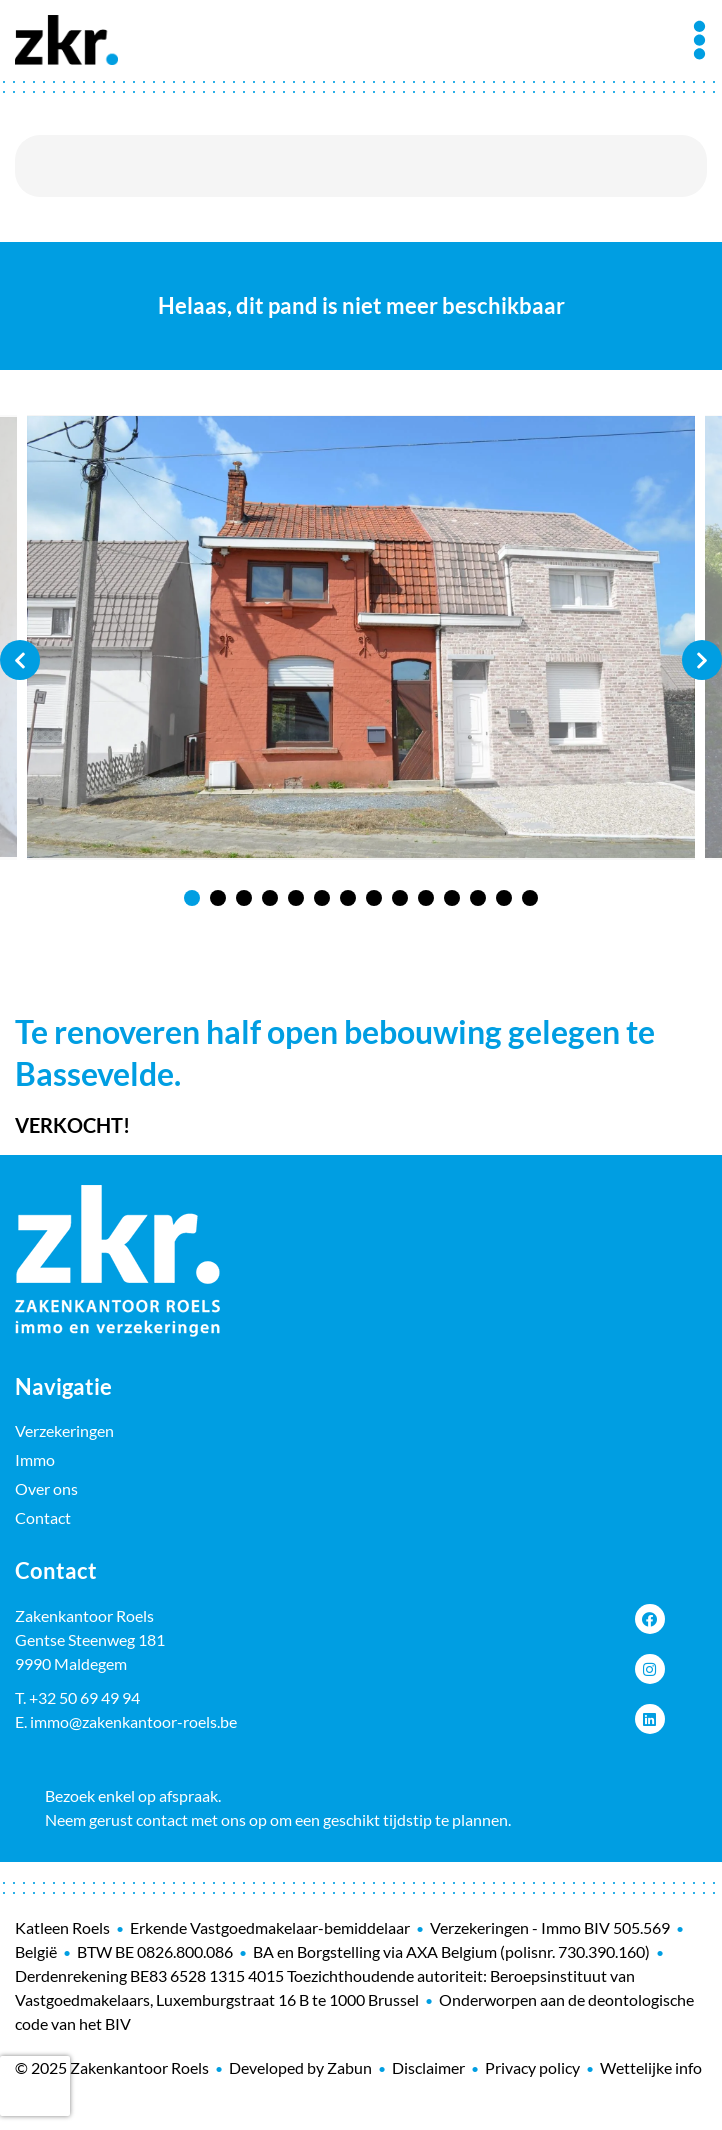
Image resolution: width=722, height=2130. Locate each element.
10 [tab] (426, 898)
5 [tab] (296, 898)
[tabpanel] (361, 637)
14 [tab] (530, 898)
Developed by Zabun (300, 2067)
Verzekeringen (64, 1430)
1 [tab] (192, 898)
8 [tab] (374, 898)
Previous (20, 660)
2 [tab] (218, 898)
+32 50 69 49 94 (84, 1697)
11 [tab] (452, 898)
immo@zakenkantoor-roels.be (133, 1721)
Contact (43, 1517)
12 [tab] (478, 898)
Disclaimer (428, 2067)
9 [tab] (400, 898)
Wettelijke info (651, 2067)
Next (702, 660)
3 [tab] (244, 898)
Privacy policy (532, 2067)
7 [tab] (348, 898)
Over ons (46, 1488)
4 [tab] (270, 898)
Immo (35, 1459)
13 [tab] (504, 898)
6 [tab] (322, 898)
